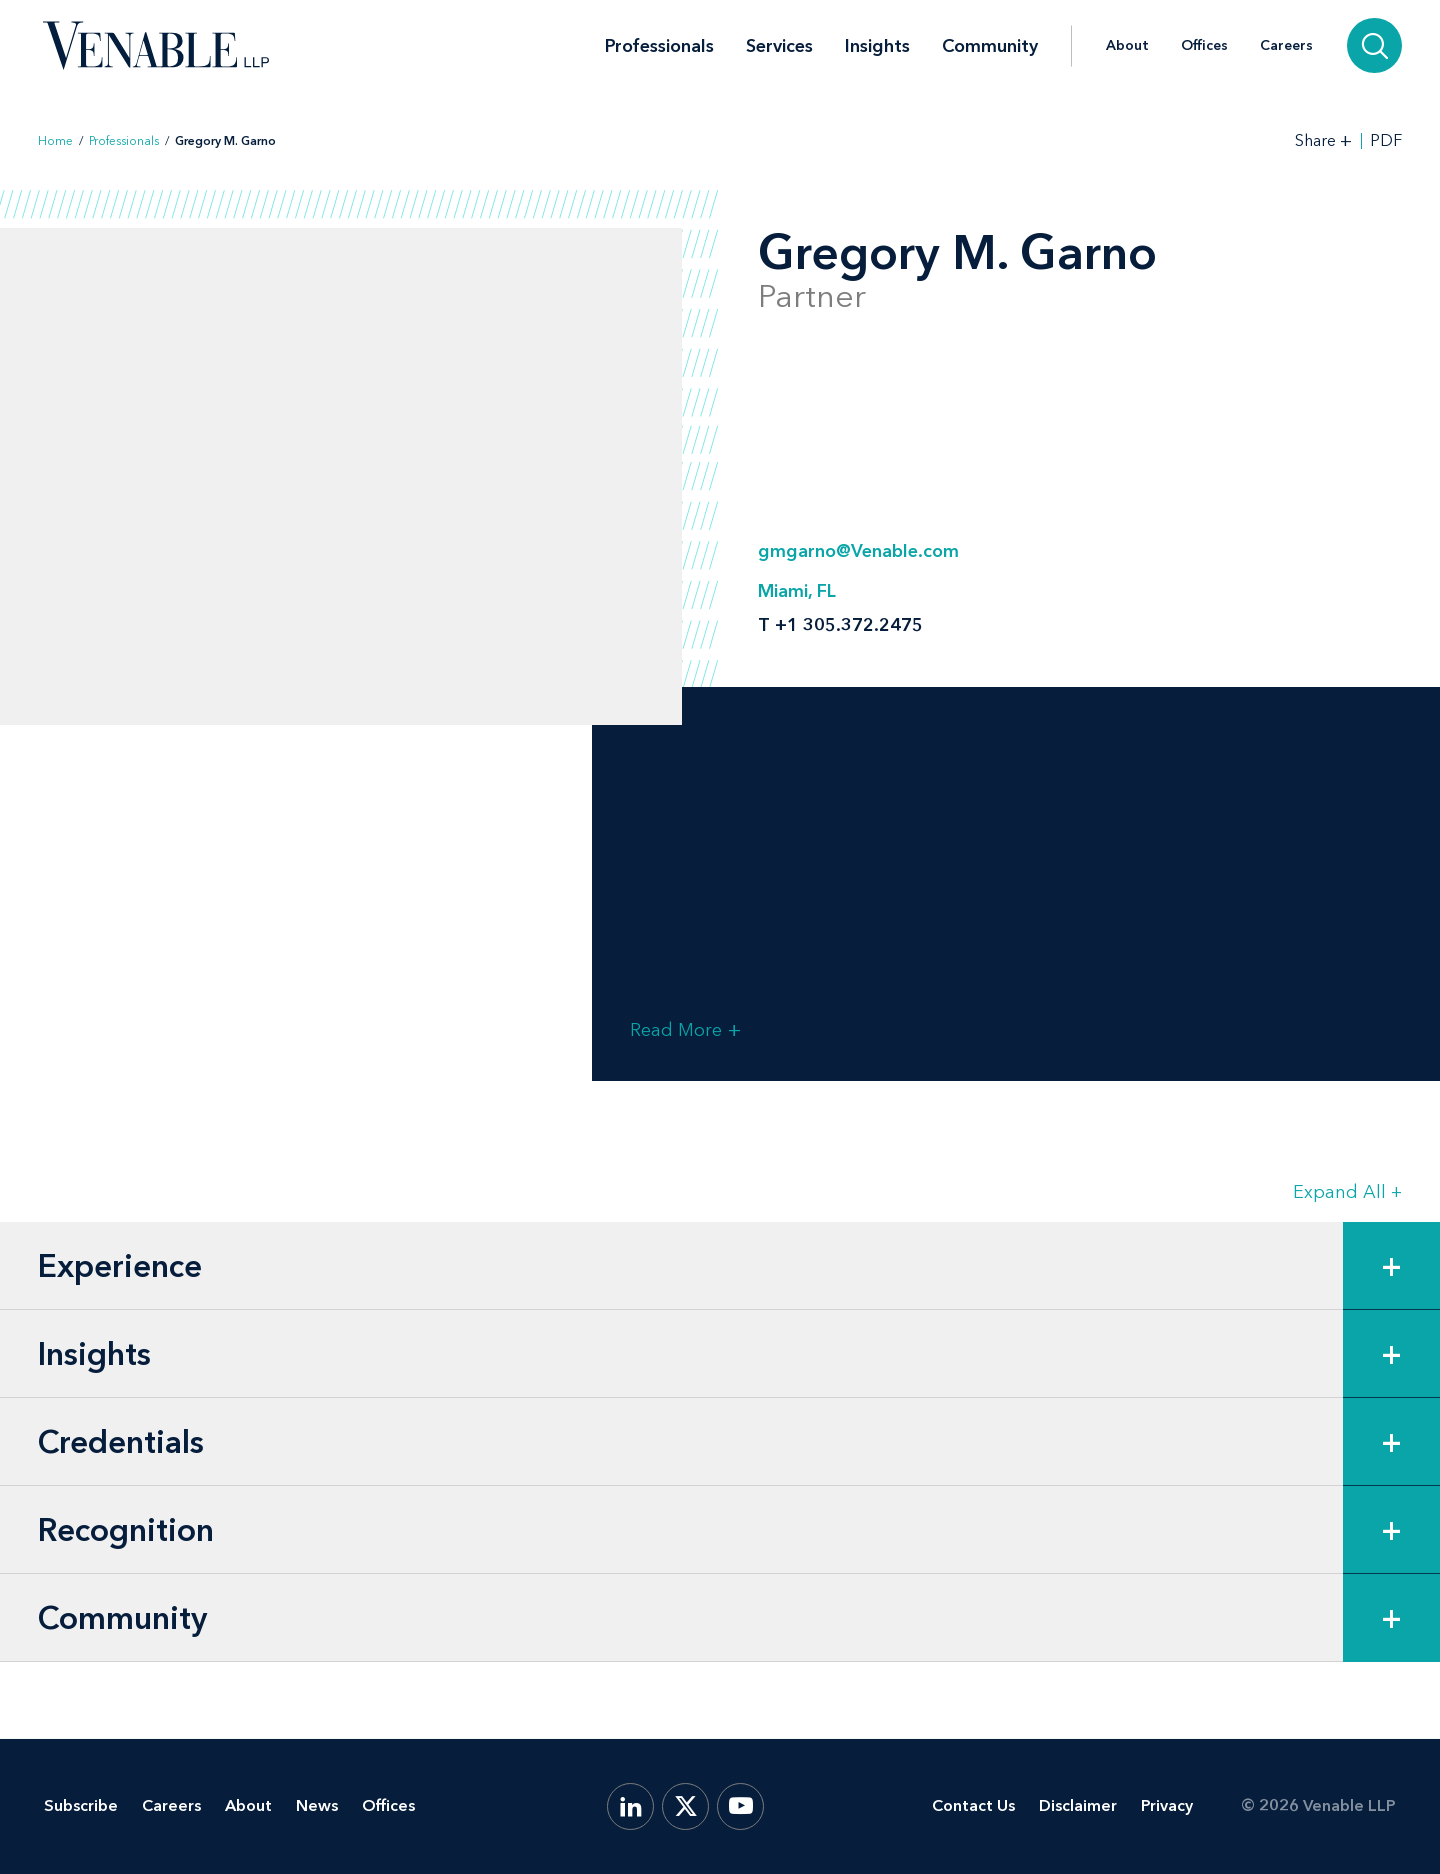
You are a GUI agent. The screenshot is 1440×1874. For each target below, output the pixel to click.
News (317, 1805)
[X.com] (685, 1806)
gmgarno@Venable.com (858, 551)
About (1127, 46)
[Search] (1374, 45)
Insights (877, 46)
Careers (1286, 46)
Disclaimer (1078, 1805)
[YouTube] (740, 1806)
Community (990, 46)
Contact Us (973, 1805)
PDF (1386, 141)
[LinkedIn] (630, 1806)
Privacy (1167, 1805)
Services (779, 46)
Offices (1204, 46)
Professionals (659, 46)
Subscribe (81, 1805)
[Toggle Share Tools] (1324, 140)
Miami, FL (797, 591)
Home (55, 141)
